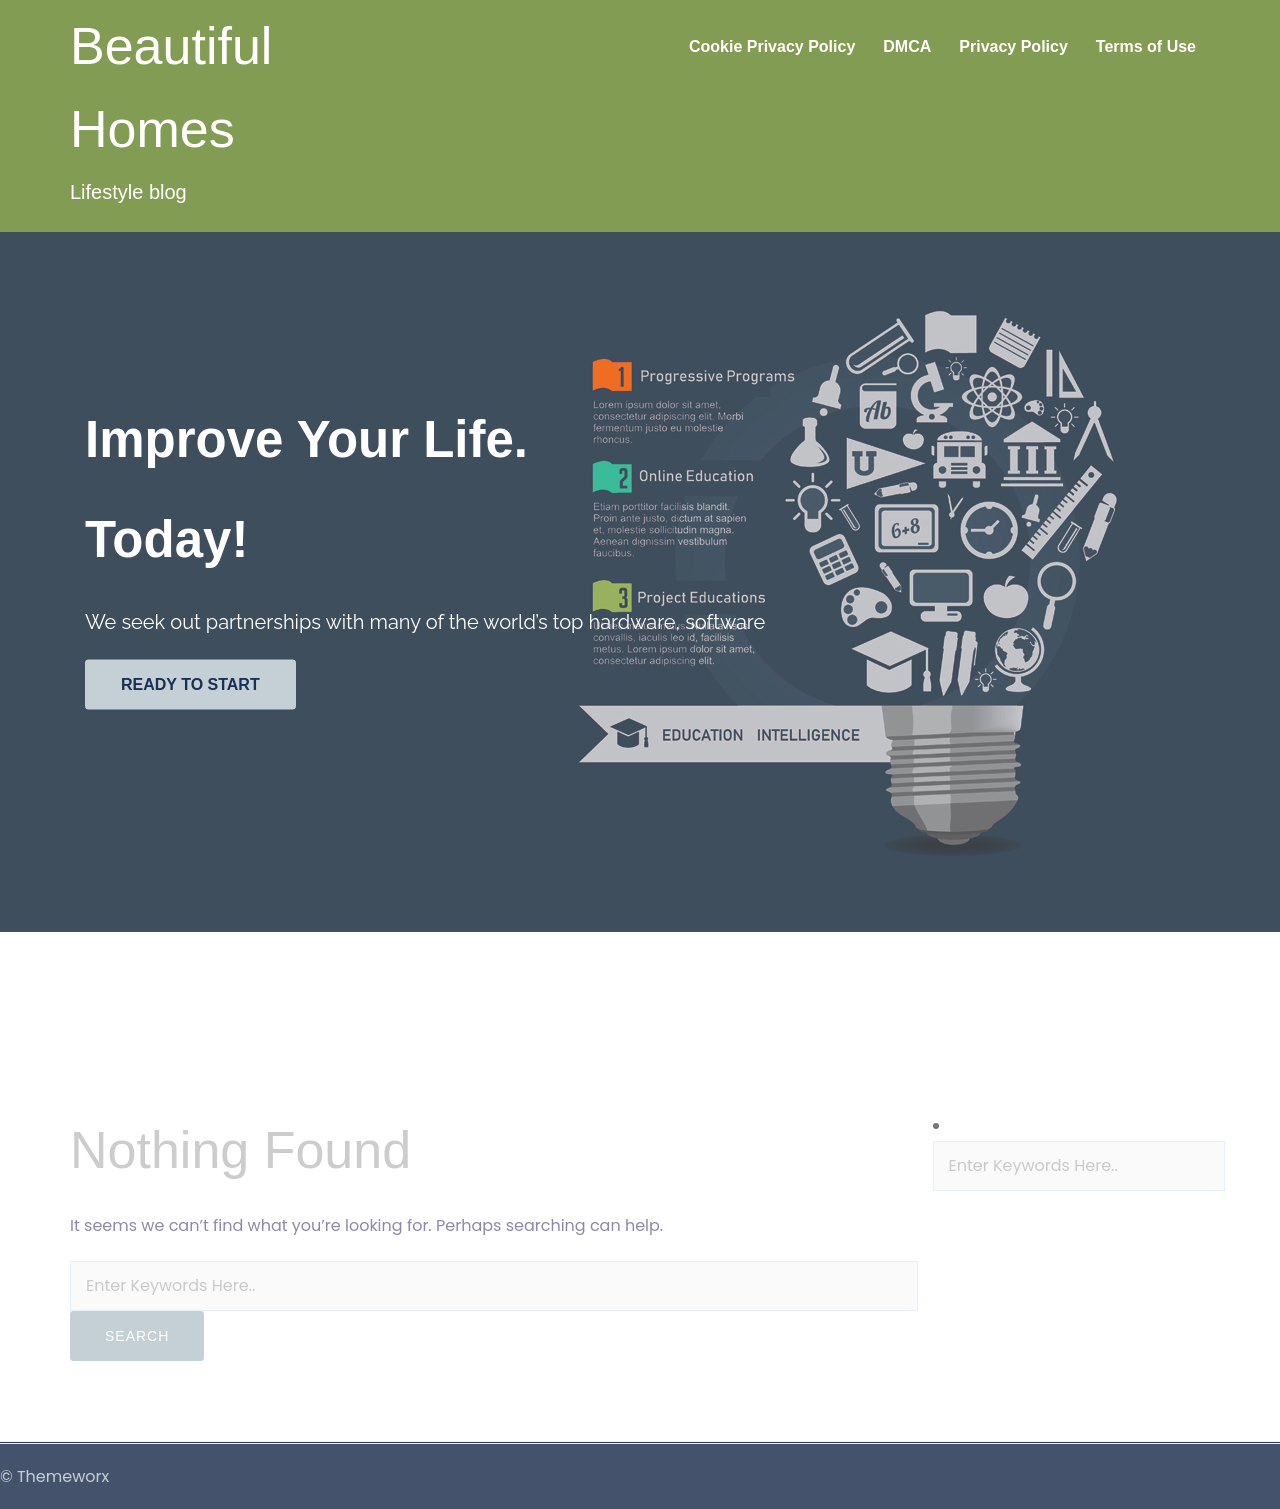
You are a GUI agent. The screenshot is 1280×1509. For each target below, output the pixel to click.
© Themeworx (54, 1476)
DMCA (907, 46)
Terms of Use (1146, 46)
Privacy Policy (1013, 46)
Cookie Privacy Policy (772, 46)
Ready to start (190, 684)
